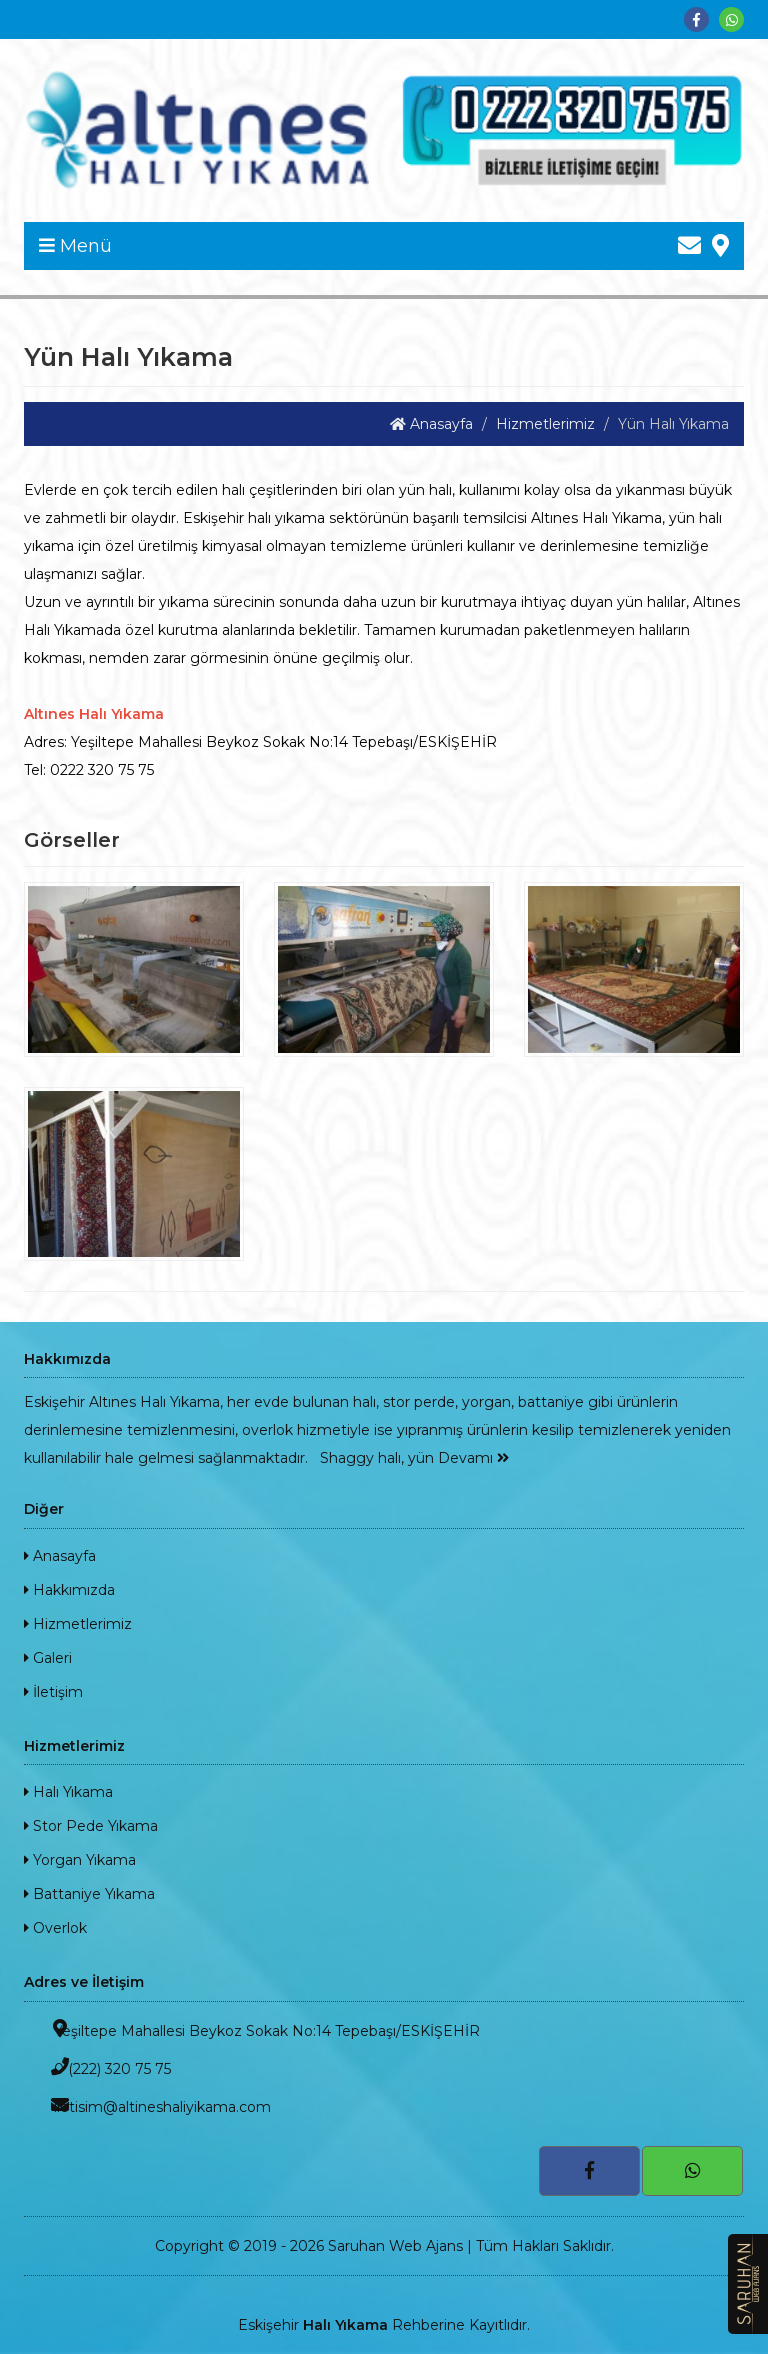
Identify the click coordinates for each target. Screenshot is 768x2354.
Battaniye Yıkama (89, 1894)
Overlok (55, 1928)
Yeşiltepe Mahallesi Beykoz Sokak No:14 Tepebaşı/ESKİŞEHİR (252, 2029)
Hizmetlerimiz (545, 424)
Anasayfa (431, 424)
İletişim (53, 1692)
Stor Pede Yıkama (91, 1826)
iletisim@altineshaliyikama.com (147, 2105)
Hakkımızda (69, 1590)
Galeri (48, 1658)
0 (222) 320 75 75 (97, 2067)
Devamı (473, 1458)
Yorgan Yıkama (80, 1860)
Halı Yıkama (68, 1792)
